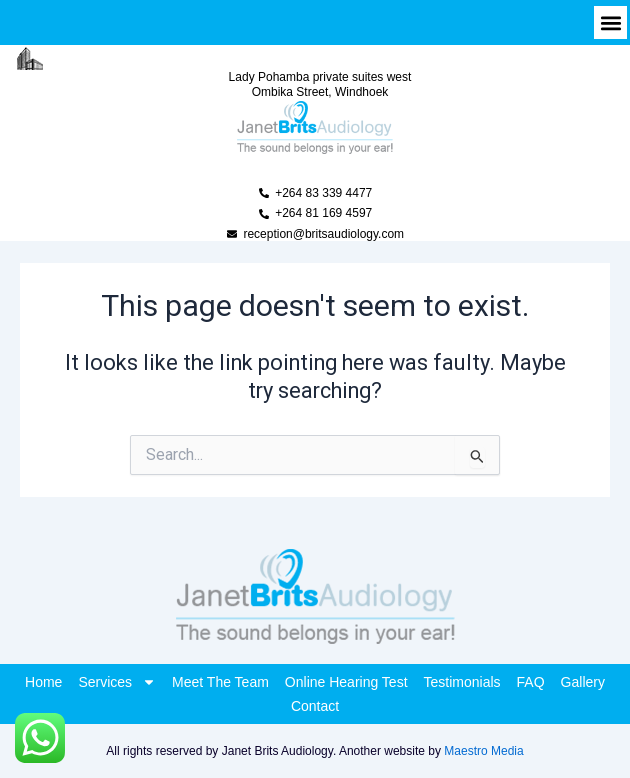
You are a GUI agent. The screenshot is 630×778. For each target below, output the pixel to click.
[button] (610, 22)
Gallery (583, 682)
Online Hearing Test (346, 682)
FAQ (531, 682)
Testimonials (462, 682)
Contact (315, 706)
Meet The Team (220, 682)
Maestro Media (483, 751)
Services (117, 682)
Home (43, 682)
